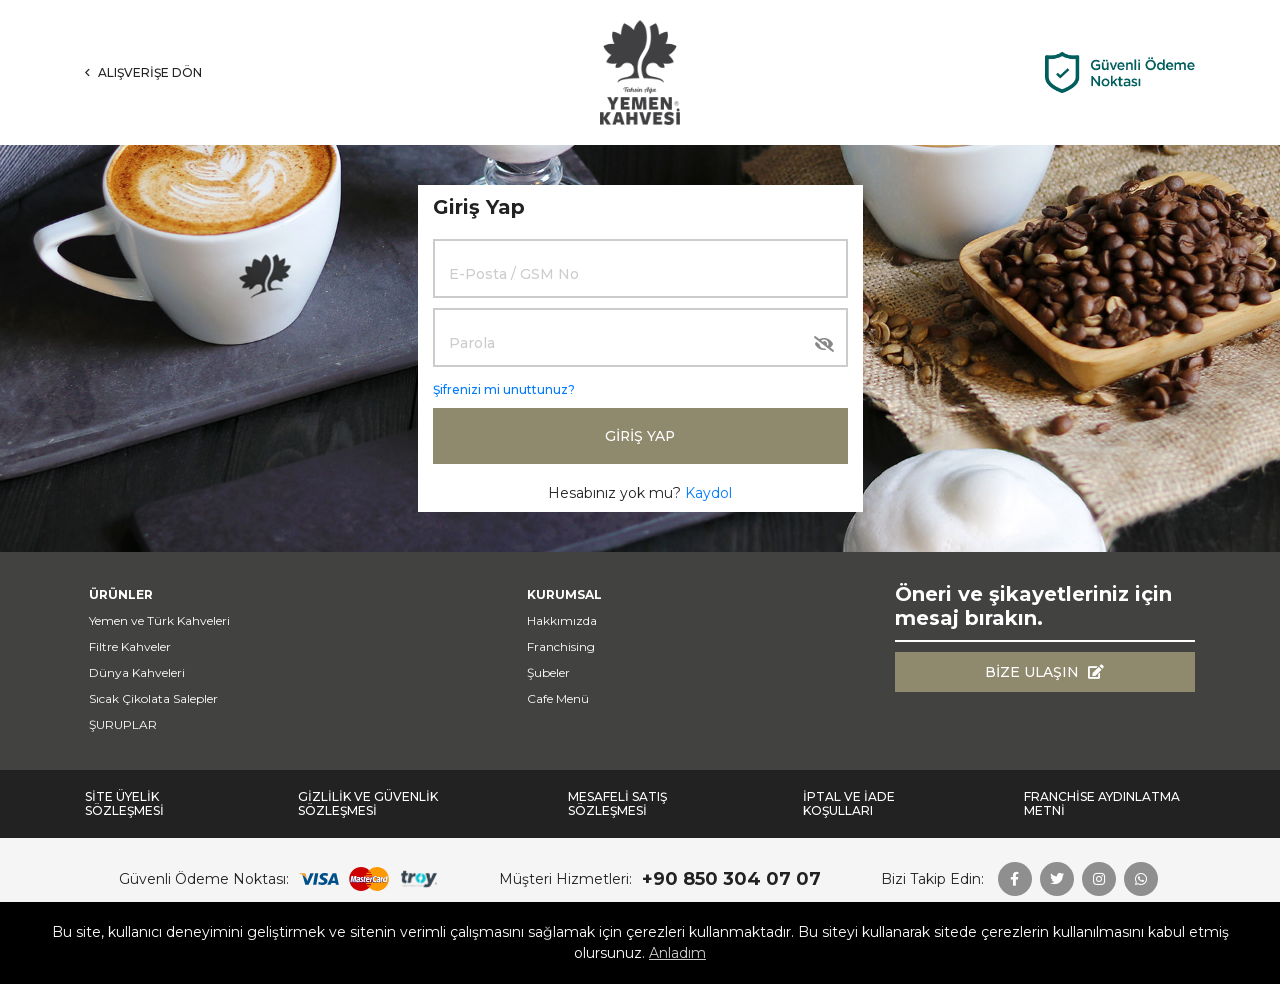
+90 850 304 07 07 (731, 879)
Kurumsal (564, 594)
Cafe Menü (558, 698)
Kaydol (708, 493)
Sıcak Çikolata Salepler (153, 698)
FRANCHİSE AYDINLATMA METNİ (1102, 804)
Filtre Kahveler (130, 646)
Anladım (677, 953)
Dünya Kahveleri (137, 672)
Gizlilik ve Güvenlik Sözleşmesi (368, 804)
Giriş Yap (640, 436)
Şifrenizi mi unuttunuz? (504, 389)
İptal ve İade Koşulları (849, 804)
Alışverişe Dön (143, 72)
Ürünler (121, 594)
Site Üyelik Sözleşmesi (124, 804)
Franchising (561, 646)
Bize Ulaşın (1045, 672)
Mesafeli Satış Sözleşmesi (617, 804)
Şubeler (548, 672)
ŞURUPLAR (123, 724)
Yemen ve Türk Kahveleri (159, 620)
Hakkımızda (562, 620)
